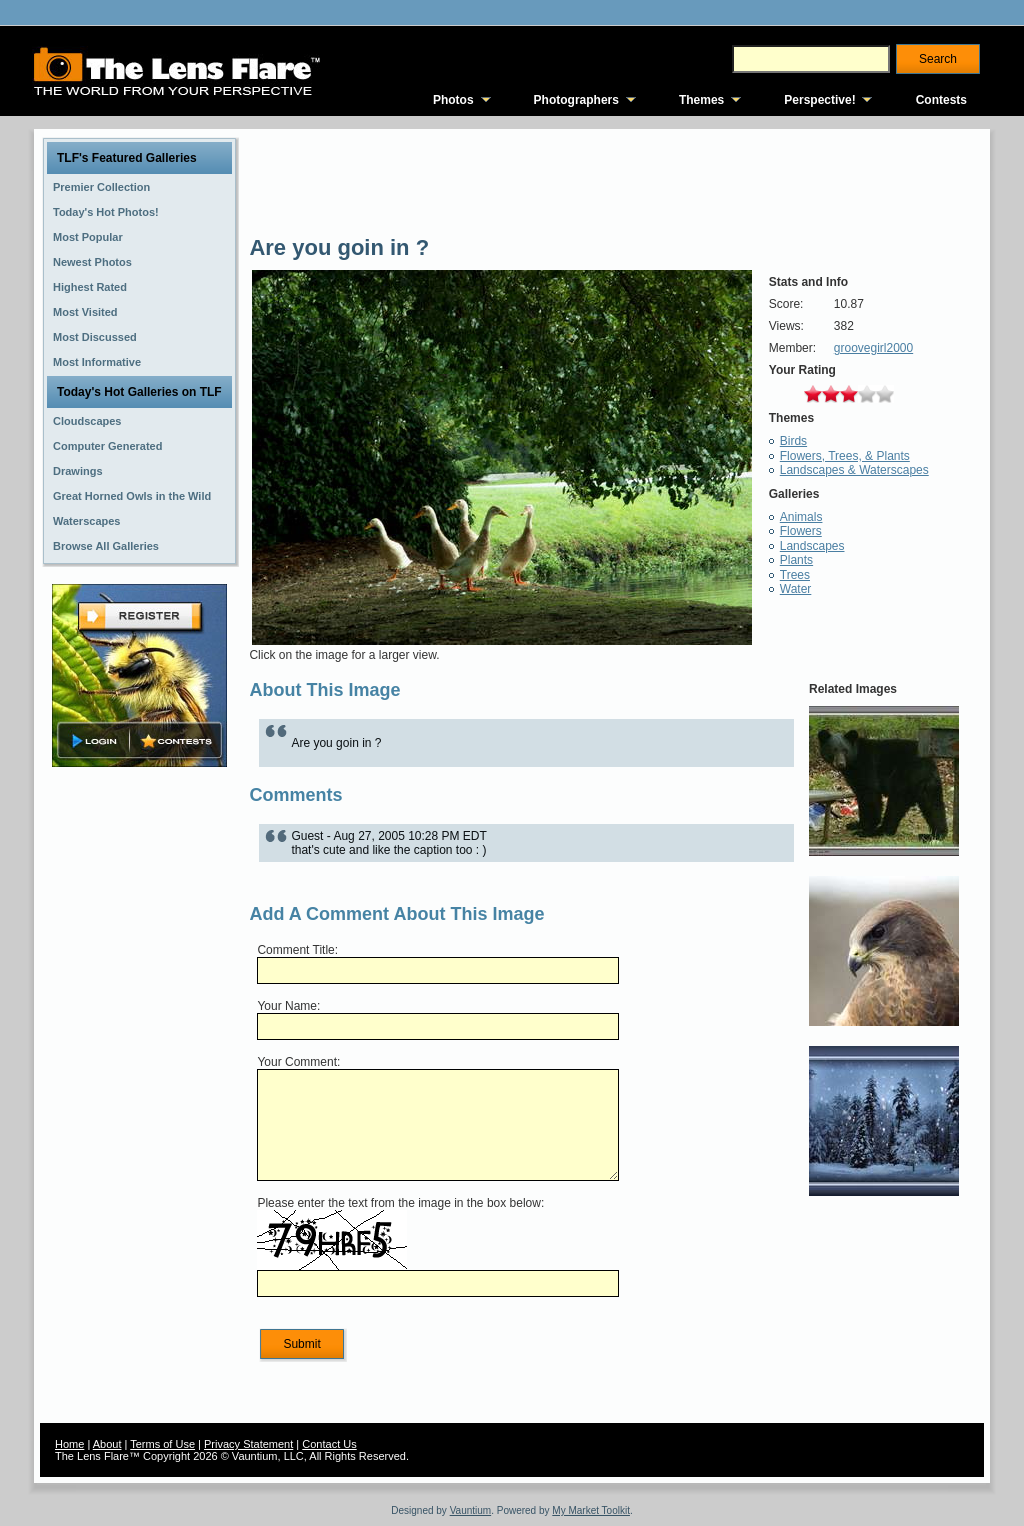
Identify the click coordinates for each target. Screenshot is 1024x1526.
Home (69, 1444)
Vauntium (471, 1510)
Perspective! (819, 100)
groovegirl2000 (873, 348)
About (107, 1444)
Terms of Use (162, 1444)
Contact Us (329, 1444)
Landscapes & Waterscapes (854, 470)
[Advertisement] (140, 1087)
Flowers (801, 531)
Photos (453, 100)
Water (796, 589)
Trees (795, 575)
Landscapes (812, 546)
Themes (701, 100)
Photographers (576, 100)
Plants (796, 560)
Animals (801, 517)
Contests (941, 100)
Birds (793, 441)
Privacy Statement (248, 1444)
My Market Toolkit (591, 1510)
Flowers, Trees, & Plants (845, 456)
